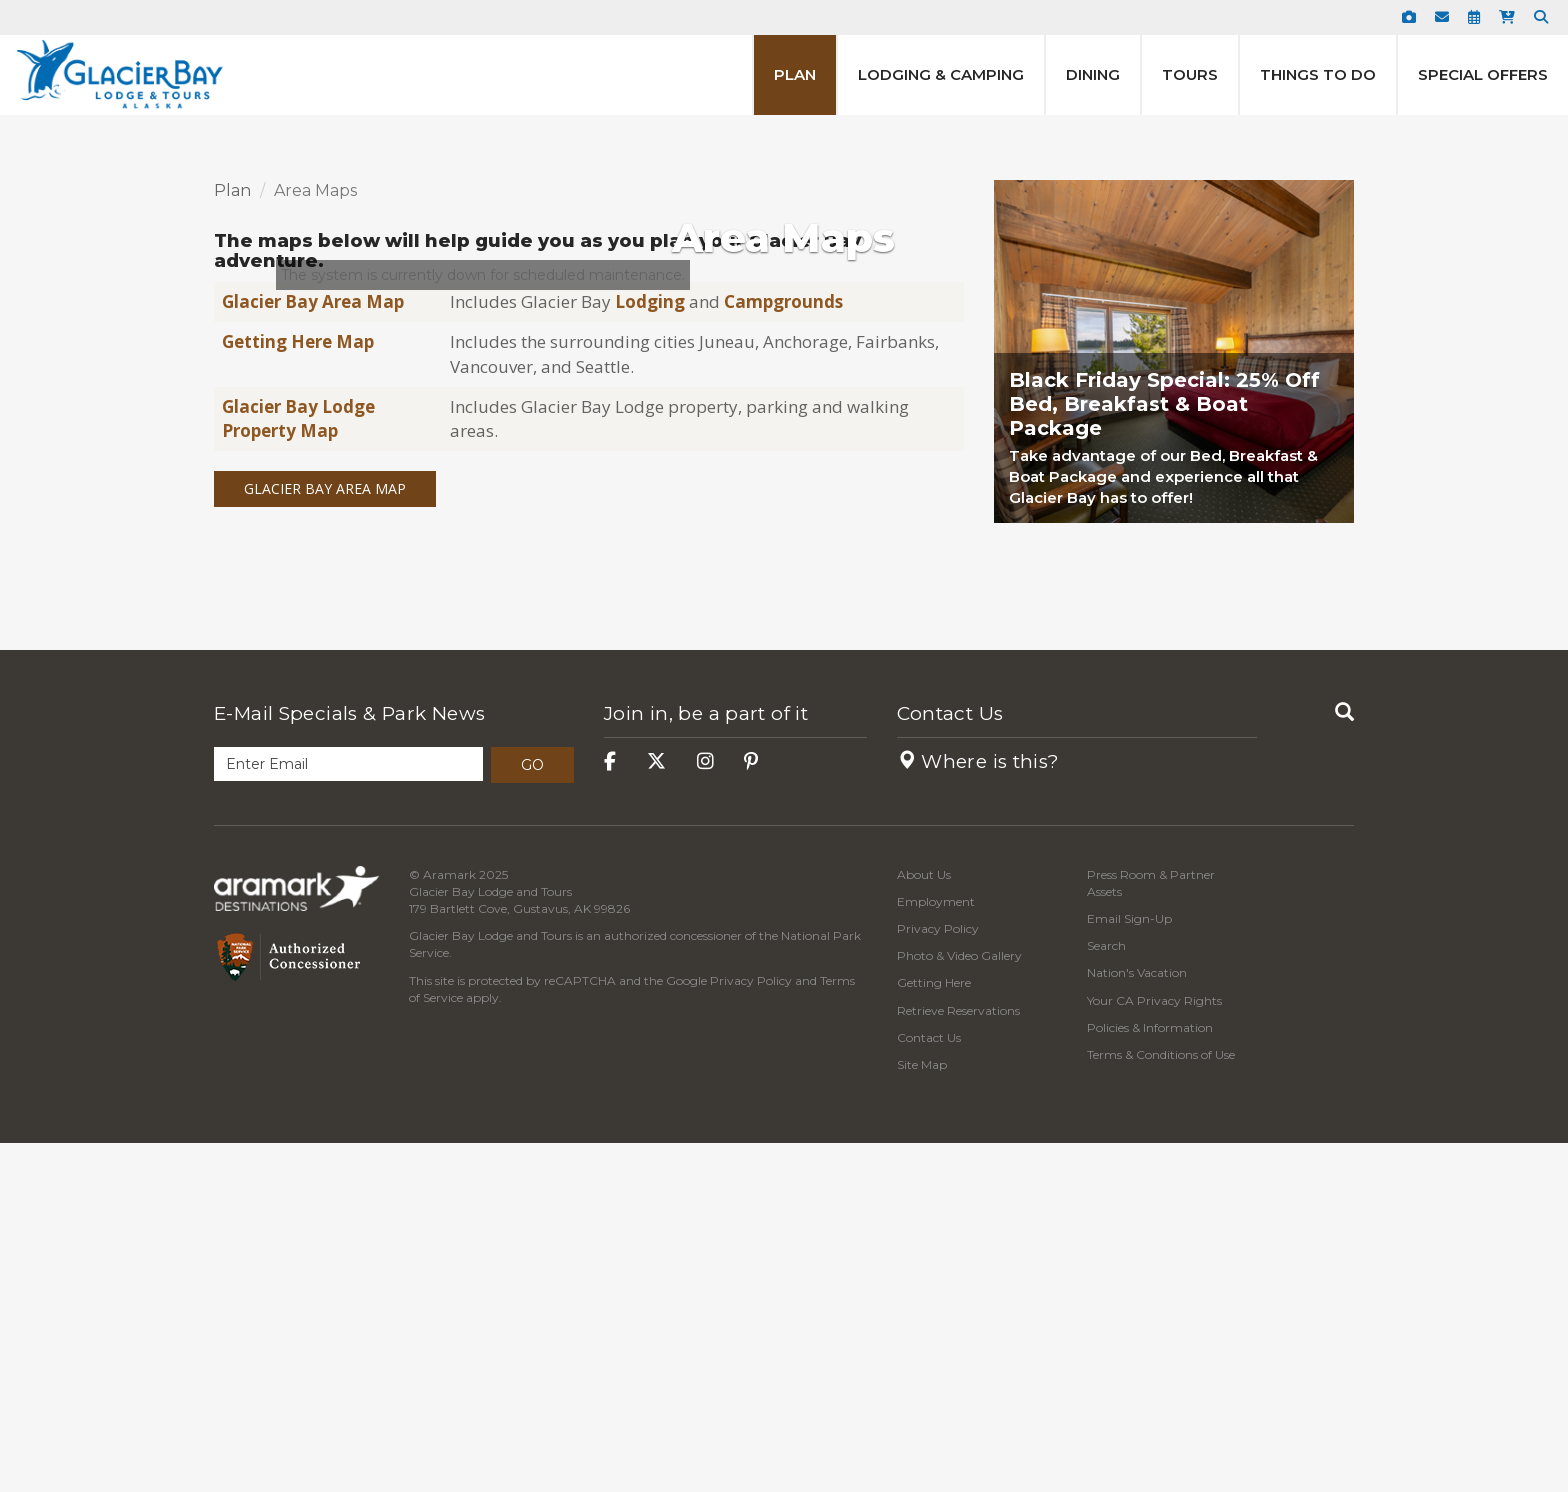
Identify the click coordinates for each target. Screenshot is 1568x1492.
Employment (936, 1250)
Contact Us (950, 1062)
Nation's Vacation (1137, 1322)
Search (1106, 1295)
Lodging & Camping (941, 74)
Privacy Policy (751, 1329)
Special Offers (1483, 74)
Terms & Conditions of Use (1161, 1403)
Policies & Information (1150, 1376)
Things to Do (1318, 74)
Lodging (652, 650)
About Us (924, 1223)
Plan (795, 74)
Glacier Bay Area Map (313, 650)
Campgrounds (783, 650)
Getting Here (934, 1332)
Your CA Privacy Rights (1154, 1349)
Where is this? (978, 1110)
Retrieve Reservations (958, 1359)
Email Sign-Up (1129, 1267)
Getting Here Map (298, 691)
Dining (1093, 74)
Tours (1190, 74)
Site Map (922, 1413)
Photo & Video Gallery (959, 1305)
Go (532, 1114)
